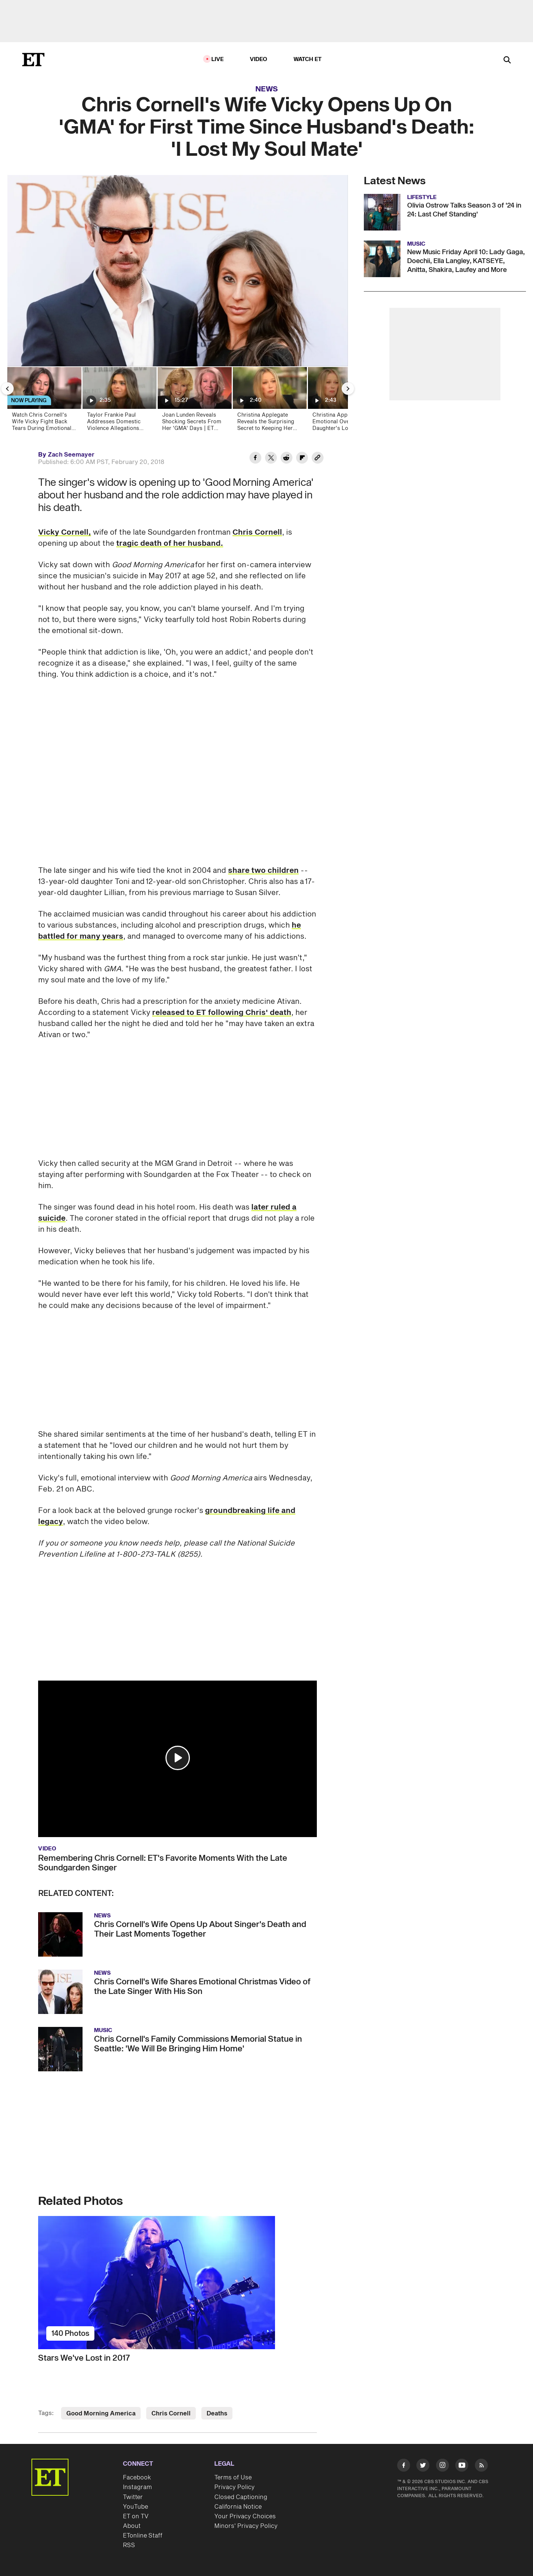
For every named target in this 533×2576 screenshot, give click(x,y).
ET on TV (135, 2516)
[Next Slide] (348, 388)
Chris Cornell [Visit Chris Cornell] (171, 2413)
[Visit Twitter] (422, 2467)
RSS (129, 2545)
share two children (263, 870)
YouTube (135, 2506)
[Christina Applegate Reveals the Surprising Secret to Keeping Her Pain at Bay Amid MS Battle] (269, 401)
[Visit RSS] (481, 2467)
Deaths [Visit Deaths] (217, 2413)
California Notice (238, 2506)
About (132, 2526)
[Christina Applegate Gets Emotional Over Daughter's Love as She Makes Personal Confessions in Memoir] (344, 401)
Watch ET (308, 59)
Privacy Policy (234, 2487)
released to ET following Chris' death (221, 1012)
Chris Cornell (257, 532)
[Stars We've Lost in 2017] (177, 2282)
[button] (177, 1758)
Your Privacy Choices (245, 2516)
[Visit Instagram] (442, 2467)
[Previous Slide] (7, 388)
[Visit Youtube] (461, 2467)
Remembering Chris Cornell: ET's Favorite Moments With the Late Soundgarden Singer (162, 1863)
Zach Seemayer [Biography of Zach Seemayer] (71, 454)
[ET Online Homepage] (33, 59)
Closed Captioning (240, 2497)
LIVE (217, 59)
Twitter (133, 2497)
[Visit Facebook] (403, 2467)
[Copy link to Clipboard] (317, 459)
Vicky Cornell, (64, 532)
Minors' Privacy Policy (246, 2526)
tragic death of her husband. (169, 543)
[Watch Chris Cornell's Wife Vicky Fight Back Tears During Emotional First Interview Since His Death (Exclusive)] (43, 401)
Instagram (137, 2487)
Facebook (137, 2477)
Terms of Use (233, 2477)
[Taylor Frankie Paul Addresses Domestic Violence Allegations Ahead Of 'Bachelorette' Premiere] (119, 401)
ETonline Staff (142, 2535)
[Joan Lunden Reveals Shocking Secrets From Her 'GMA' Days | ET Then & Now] (194, 401)
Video (259, 59)
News (266, 89)
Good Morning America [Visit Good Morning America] (100, 2413)
